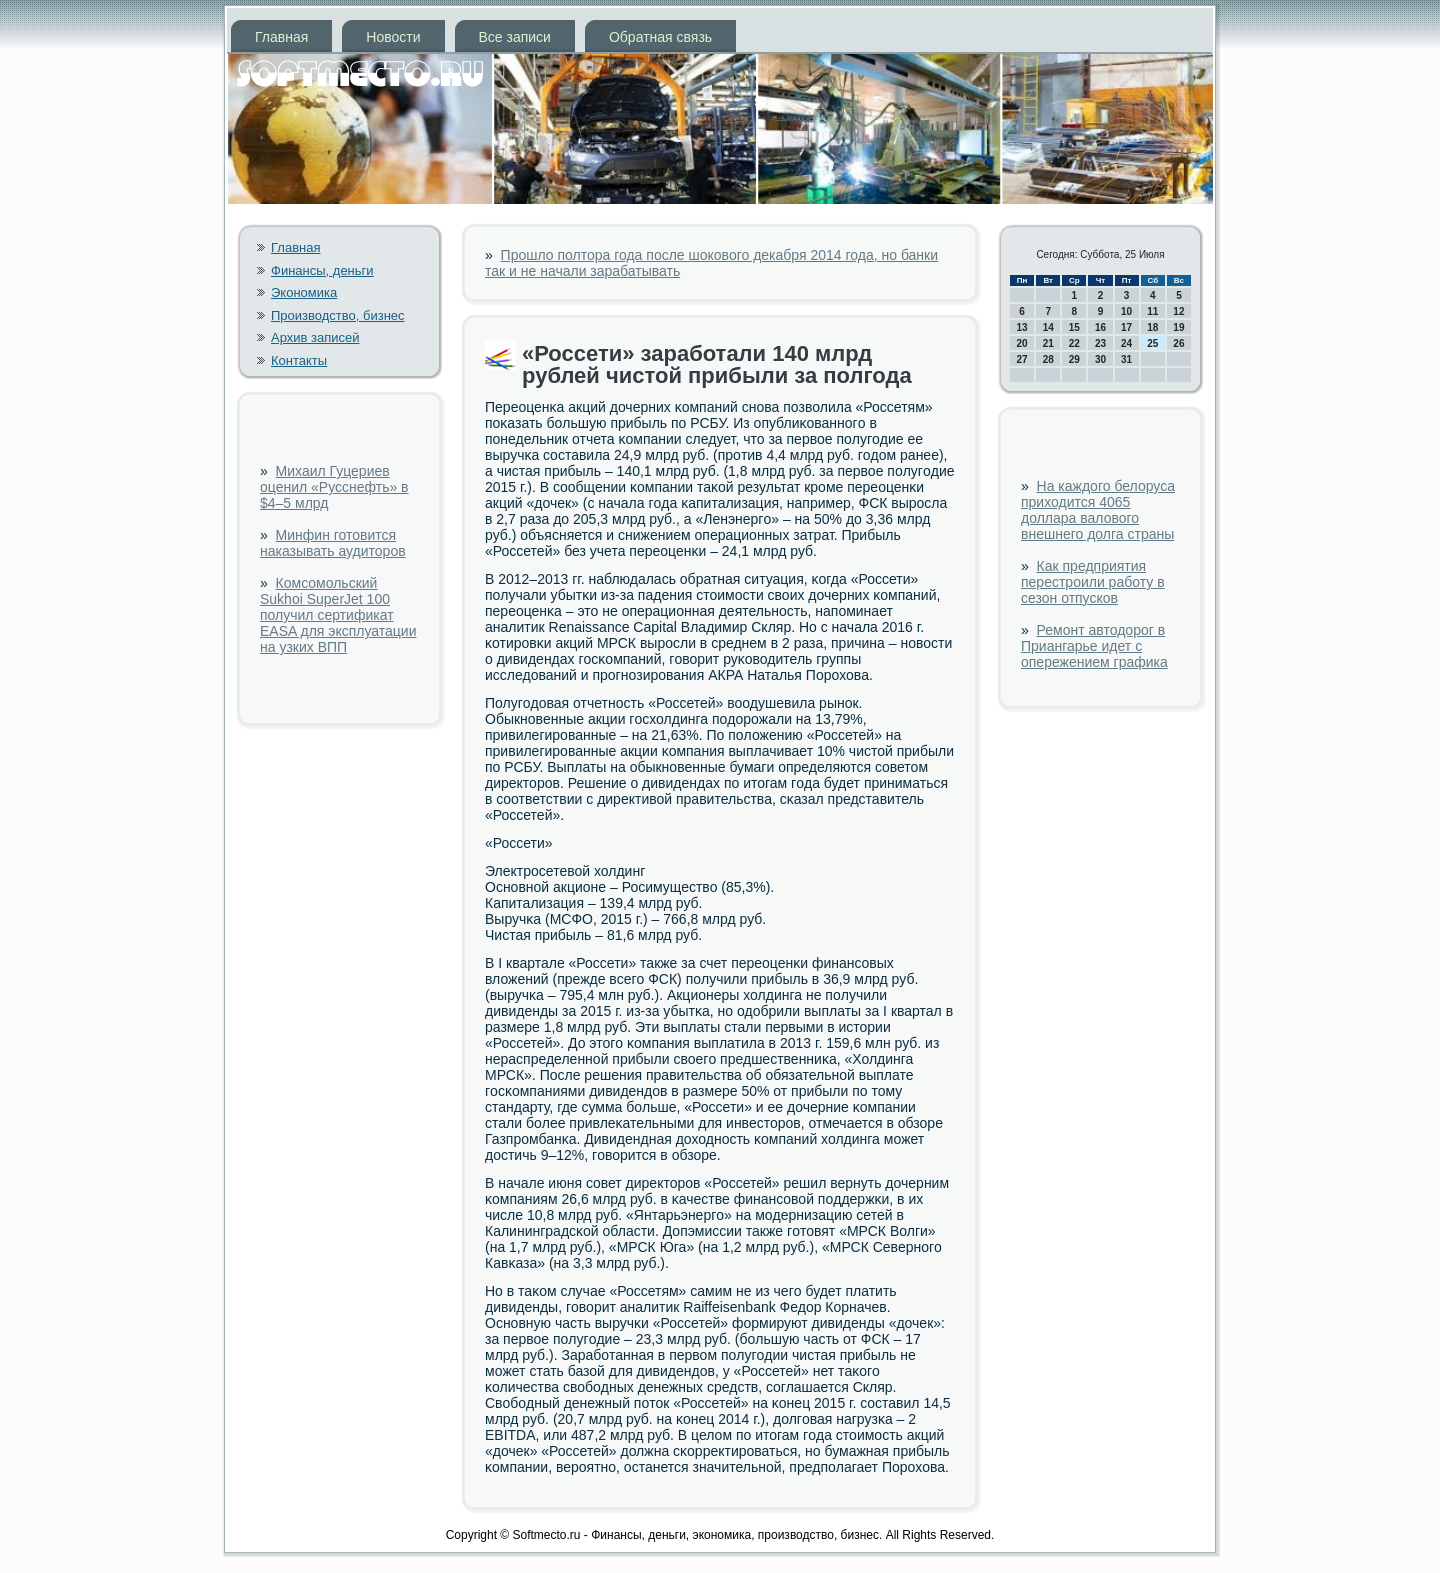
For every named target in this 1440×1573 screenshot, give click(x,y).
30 (1100, 359)
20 (1022, 343)
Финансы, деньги (322, 270)
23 (1100, 343)
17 (1126, 327)
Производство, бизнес (338, 315)
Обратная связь (660, 37)
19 (1178, 327)
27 (1022, 359)
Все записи (515, 37)
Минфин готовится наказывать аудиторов (333, 543)
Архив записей (315, 337)
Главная (281, 37)
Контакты (299, 360)
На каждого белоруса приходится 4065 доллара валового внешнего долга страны (1098, 510)
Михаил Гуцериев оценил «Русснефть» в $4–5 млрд (334, 487)
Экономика (304, 292)
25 (1152, 343)
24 (1126, 343)
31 (1126, 359)
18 (1152, 327)
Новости (393, 37)
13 (1022, 327)
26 (1178, 343)
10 (1126, 311)
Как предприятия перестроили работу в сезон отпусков (1093, 582)
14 (1048, 327)
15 (1074, 327)
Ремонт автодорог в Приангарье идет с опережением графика (1094, 646)
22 (1074, 343)
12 (1178, 311)
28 (1048, 359)
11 (1152, 311)
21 (1048, 343)
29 (1074, 359)
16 (1100, 327)
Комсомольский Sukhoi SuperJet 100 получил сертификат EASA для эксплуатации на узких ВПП (338, 615)
